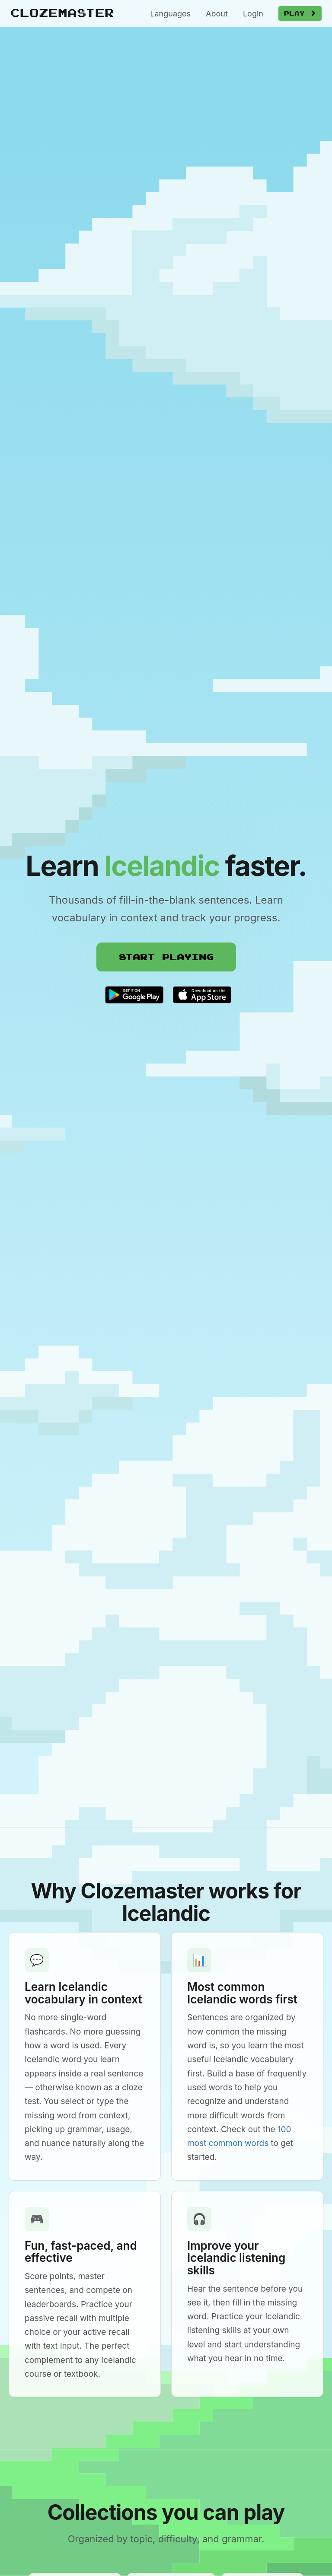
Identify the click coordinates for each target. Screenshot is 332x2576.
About (217, 13)
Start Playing (166, 956)
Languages (170, 13)
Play (300, 13)
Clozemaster (62, 12)
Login (253, 13)
